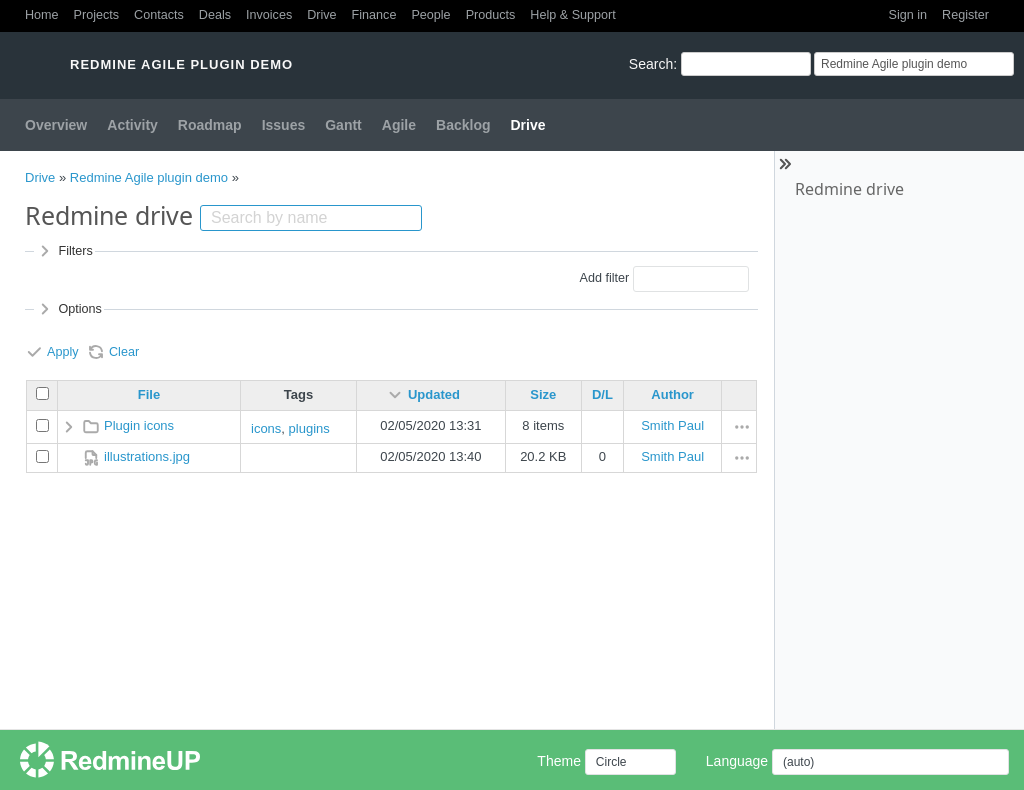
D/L (602, 394)
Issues (284, 125)
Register (965, 15)
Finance (374, 15)
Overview (56, 125)
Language (737, 761)
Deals (215, 15)
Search (651, 64)
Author (672, 394)
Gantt (343, 125)
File (149, 394)
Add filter (604, 278)
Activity (132, 125)
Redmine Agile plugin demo (149, 177)
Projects (97, 15)
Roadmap (210, 125)
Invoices (269, 15)
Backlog (463, 125)
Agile (399, 125)
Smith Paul (672, 425)
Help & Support (572, 15)
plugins (309, 428)
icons (266, 428)
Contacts (159, 15)
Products (491, 15)
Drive (321, 15)
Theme (559, 761)
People (430, 15)
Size (543, 394)
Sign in (908, 15)
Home (42, 15)
